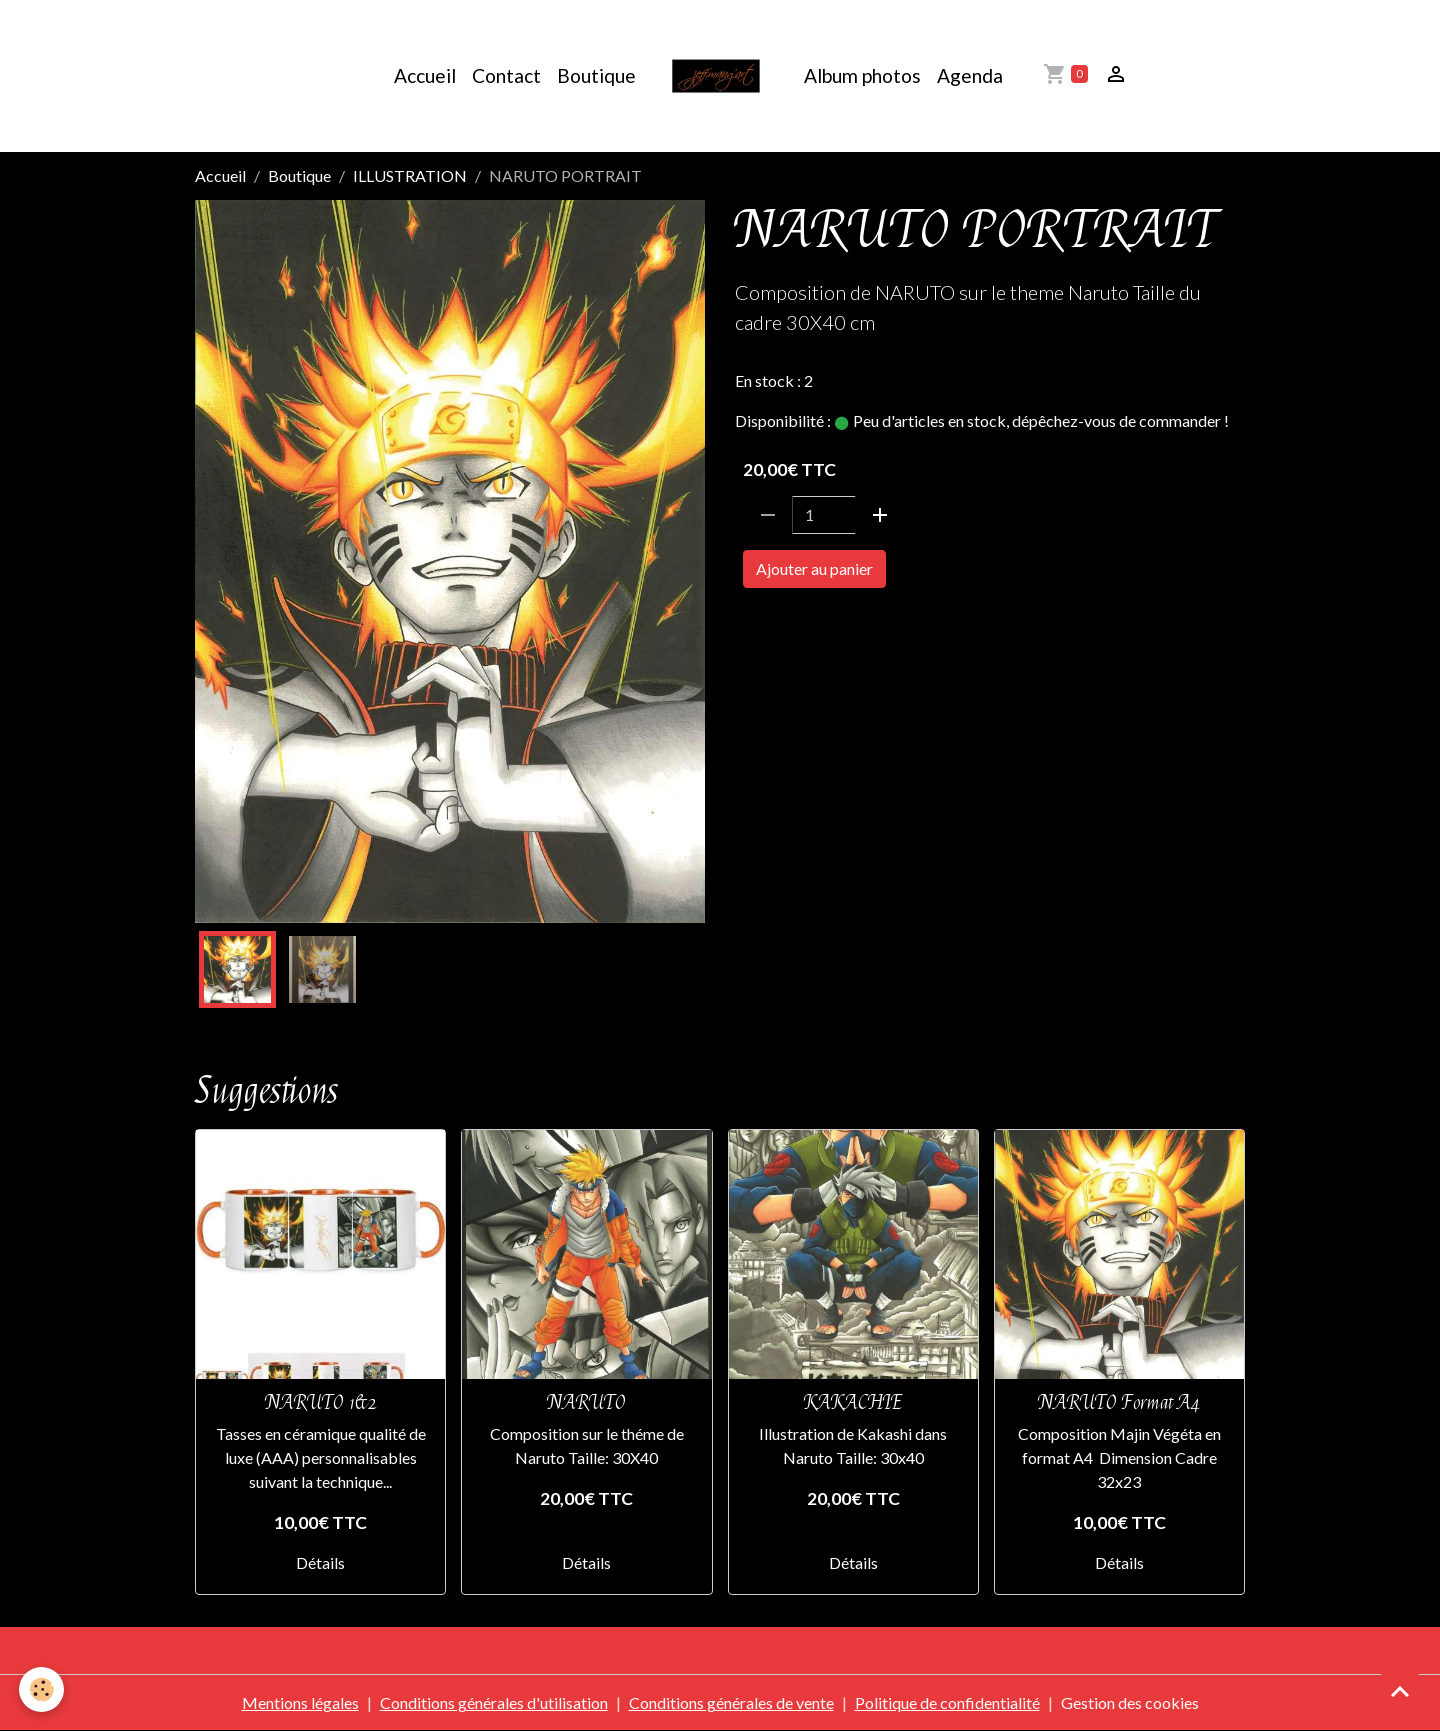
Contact (506, 75)
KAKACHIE (853, 1402)
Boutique (596, 75)
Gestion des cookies (1130, 1702)
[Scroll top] (1400, 1691)
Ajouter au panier (814, 568)
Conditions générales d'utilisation (494, 1702)
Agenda (970, 75)
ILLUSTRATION (410, 175)
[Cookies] (42, 1689)
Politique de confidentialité (947, 1702)
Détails (320, 1562)
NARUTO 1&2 (321, 1402)
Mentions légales (300, 1702)
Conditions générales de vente (731, 1702)
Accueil (425, 75)
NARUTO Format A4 (1119, 1402)
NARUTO (774, 625)
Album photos (862, 75)
